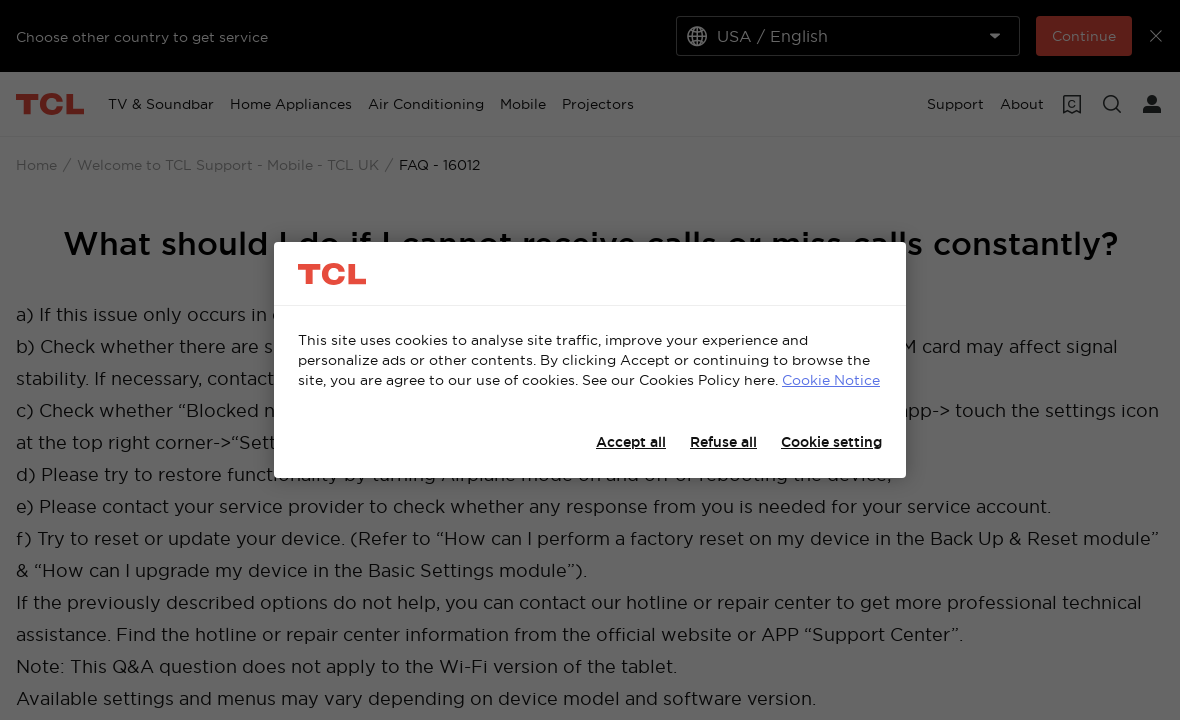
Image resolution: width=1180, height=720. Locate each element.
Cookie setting (831, 442)
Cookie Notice (831, 380)
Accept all (631, 442)
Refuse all (723, 442)
